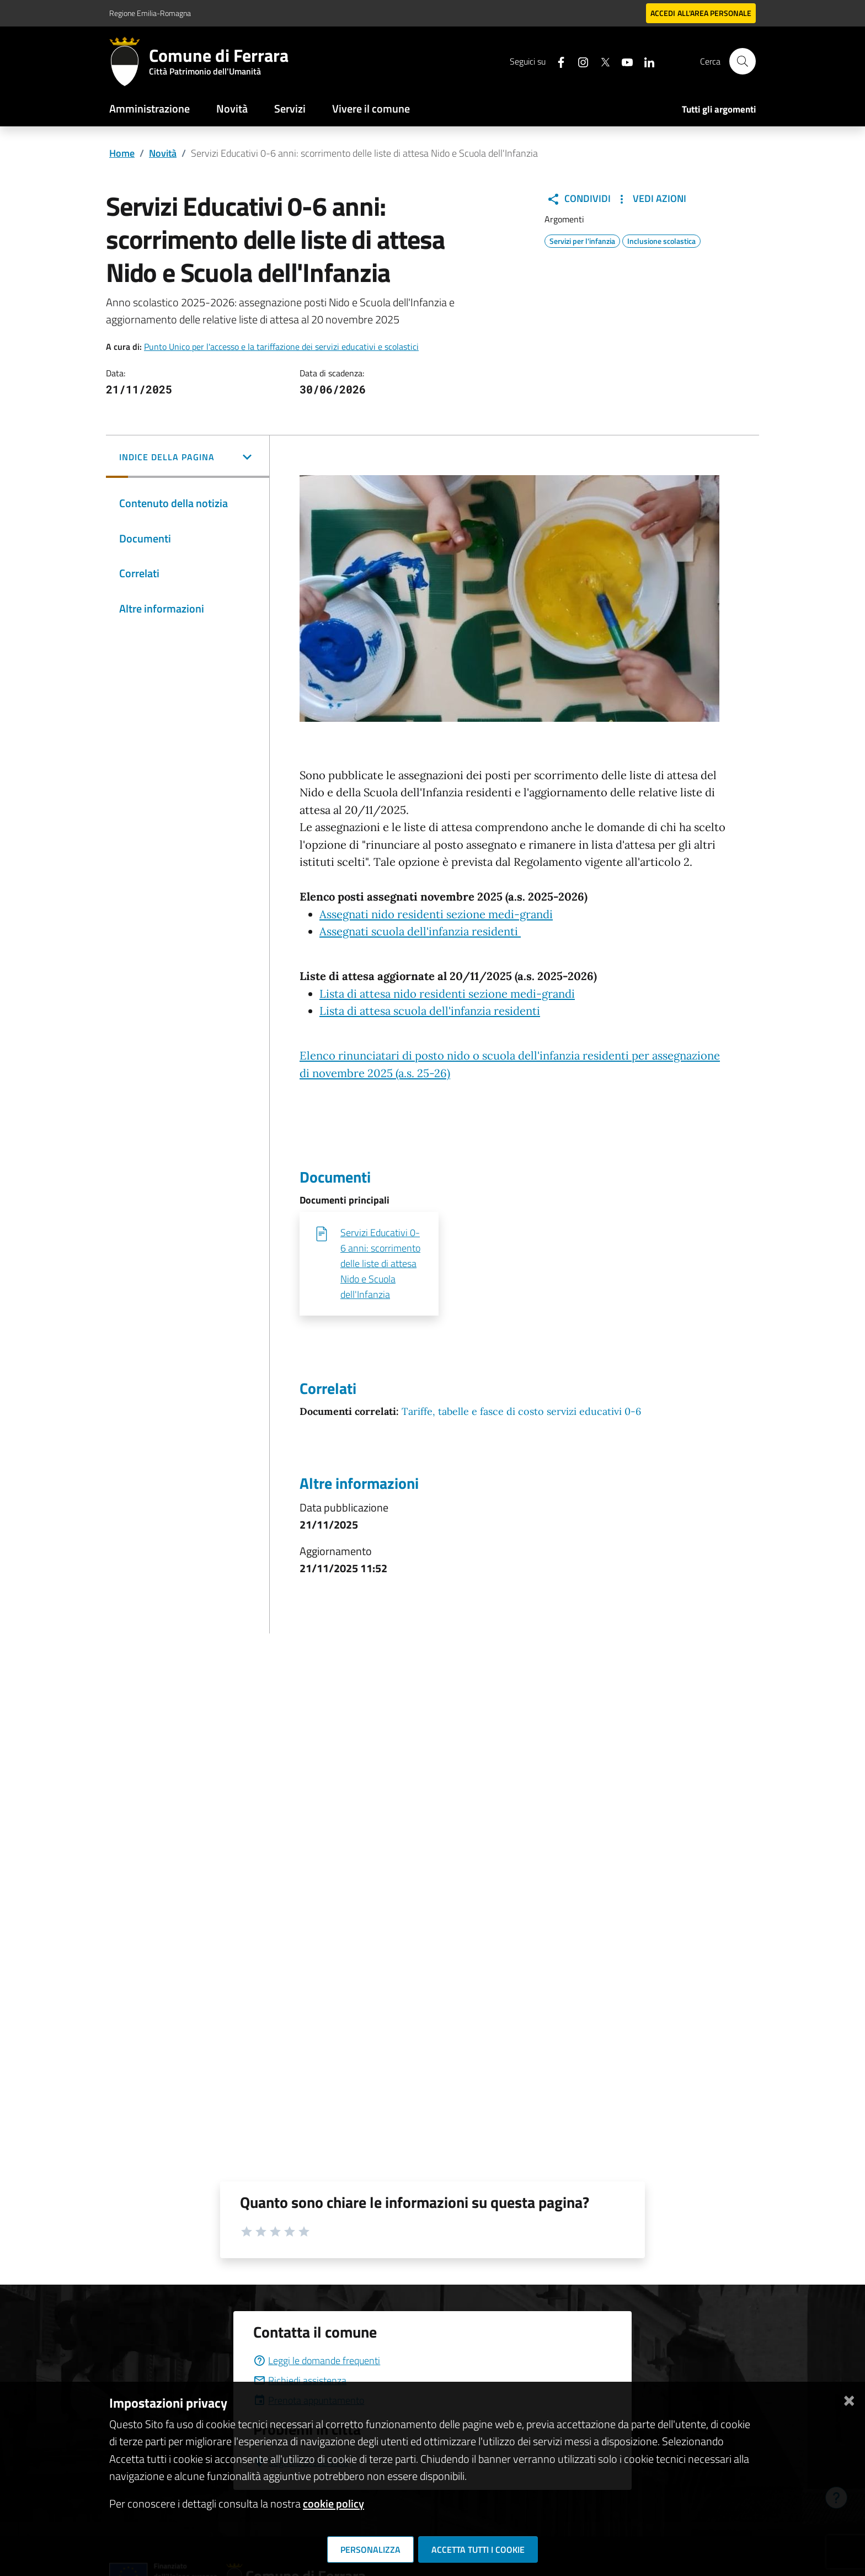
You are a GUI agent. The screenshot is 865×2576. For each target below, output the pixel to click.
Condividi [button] (579, 198)
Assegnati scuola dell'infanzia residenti (420, 931)
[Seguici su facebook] (557, 61)
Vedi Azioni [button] (650, 198)
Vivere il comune (371, 108)
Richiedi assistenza (299, 2380)
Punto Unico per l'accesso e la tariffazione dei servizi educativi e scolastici (281, 346)
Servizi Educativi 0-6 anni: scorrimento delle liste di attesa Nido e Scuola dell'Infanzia (380, 1263)
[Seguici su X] (601, 61)
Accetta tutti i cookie (478, 2549)
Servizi (290, 108)
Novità (232, 108)
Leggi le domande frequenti (316, 2360)
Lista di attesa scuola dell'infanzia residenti (429, 1011)
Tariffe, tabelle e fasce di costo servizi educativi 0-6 (521, 1411)
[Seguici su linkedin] (645, 61)
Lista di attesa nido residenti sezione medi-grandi (447, 994)
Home (122, 153)
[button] (187, 458)
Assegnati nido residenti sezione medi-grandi (436, 914)
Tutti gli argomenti (719, 109)
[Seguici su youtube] (623, 61)
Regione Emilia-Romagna (150, 13)
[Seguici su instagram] (579, 61)
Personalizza (370, 2549)
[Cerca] (742, 61)
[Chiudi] (849, 2398)
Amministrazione (149, 108)
